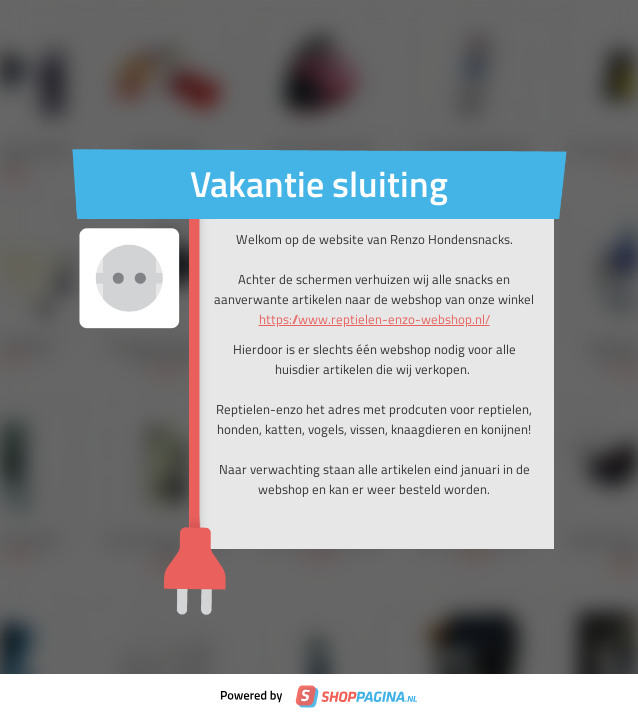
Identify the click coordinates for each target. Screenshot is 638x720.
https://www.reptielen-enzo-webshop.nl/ (374, 319)
